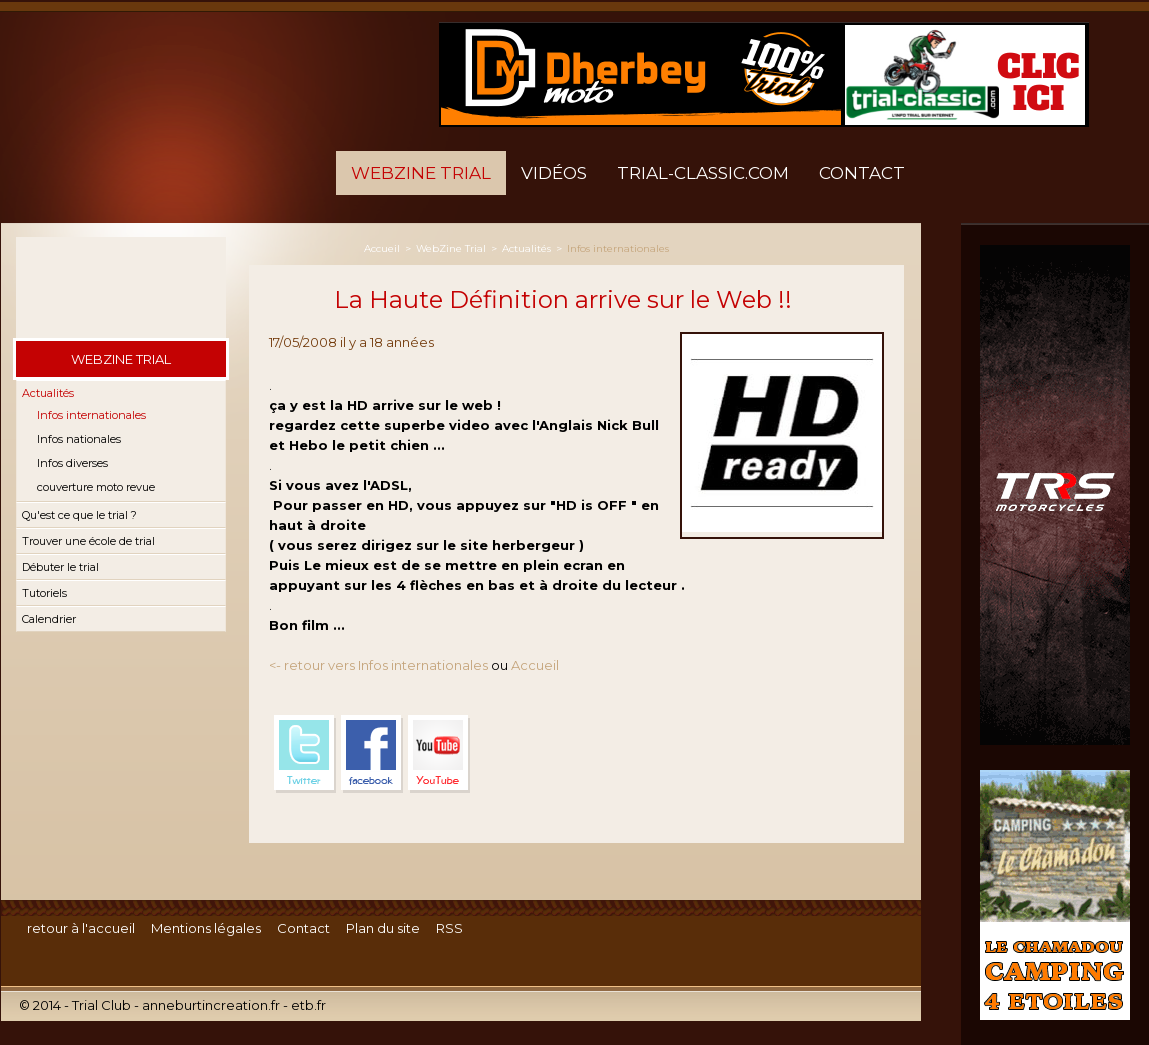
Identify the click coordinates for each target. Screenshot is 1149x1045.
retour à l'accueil (81, 928)
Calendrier (49, 619)
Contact (862, 173)
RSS (449, 928)
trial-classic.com (703, 173)
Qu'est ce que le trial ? (79, 515)
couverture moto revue (96, 487)
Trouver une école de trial (88, 541)
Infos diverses (72, 463)
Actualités (48, 393)
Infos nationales (79, 439)
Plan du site (383, 928)
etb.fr (308, 1005)
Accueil (382, 248)
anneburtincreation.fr (211, 1005)
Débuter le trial (60, 567)
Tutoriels (44, 593)
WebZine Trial (421, 173)
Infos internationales (91, 415)
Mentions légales (206, 928)
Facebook (372, 754)
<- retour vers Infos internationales (378, 665)
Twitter (305, 754)
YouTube (439, 754)
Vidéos (554, 173)
